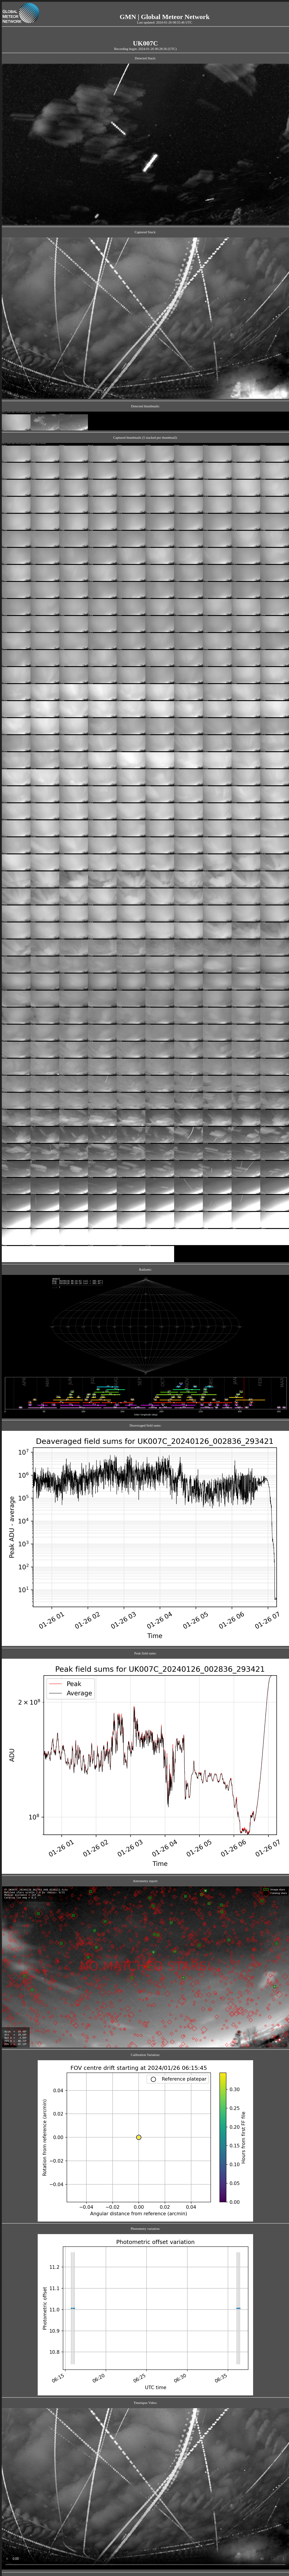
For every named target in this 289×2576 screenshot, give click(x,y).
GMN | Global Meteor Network (165, 16)
